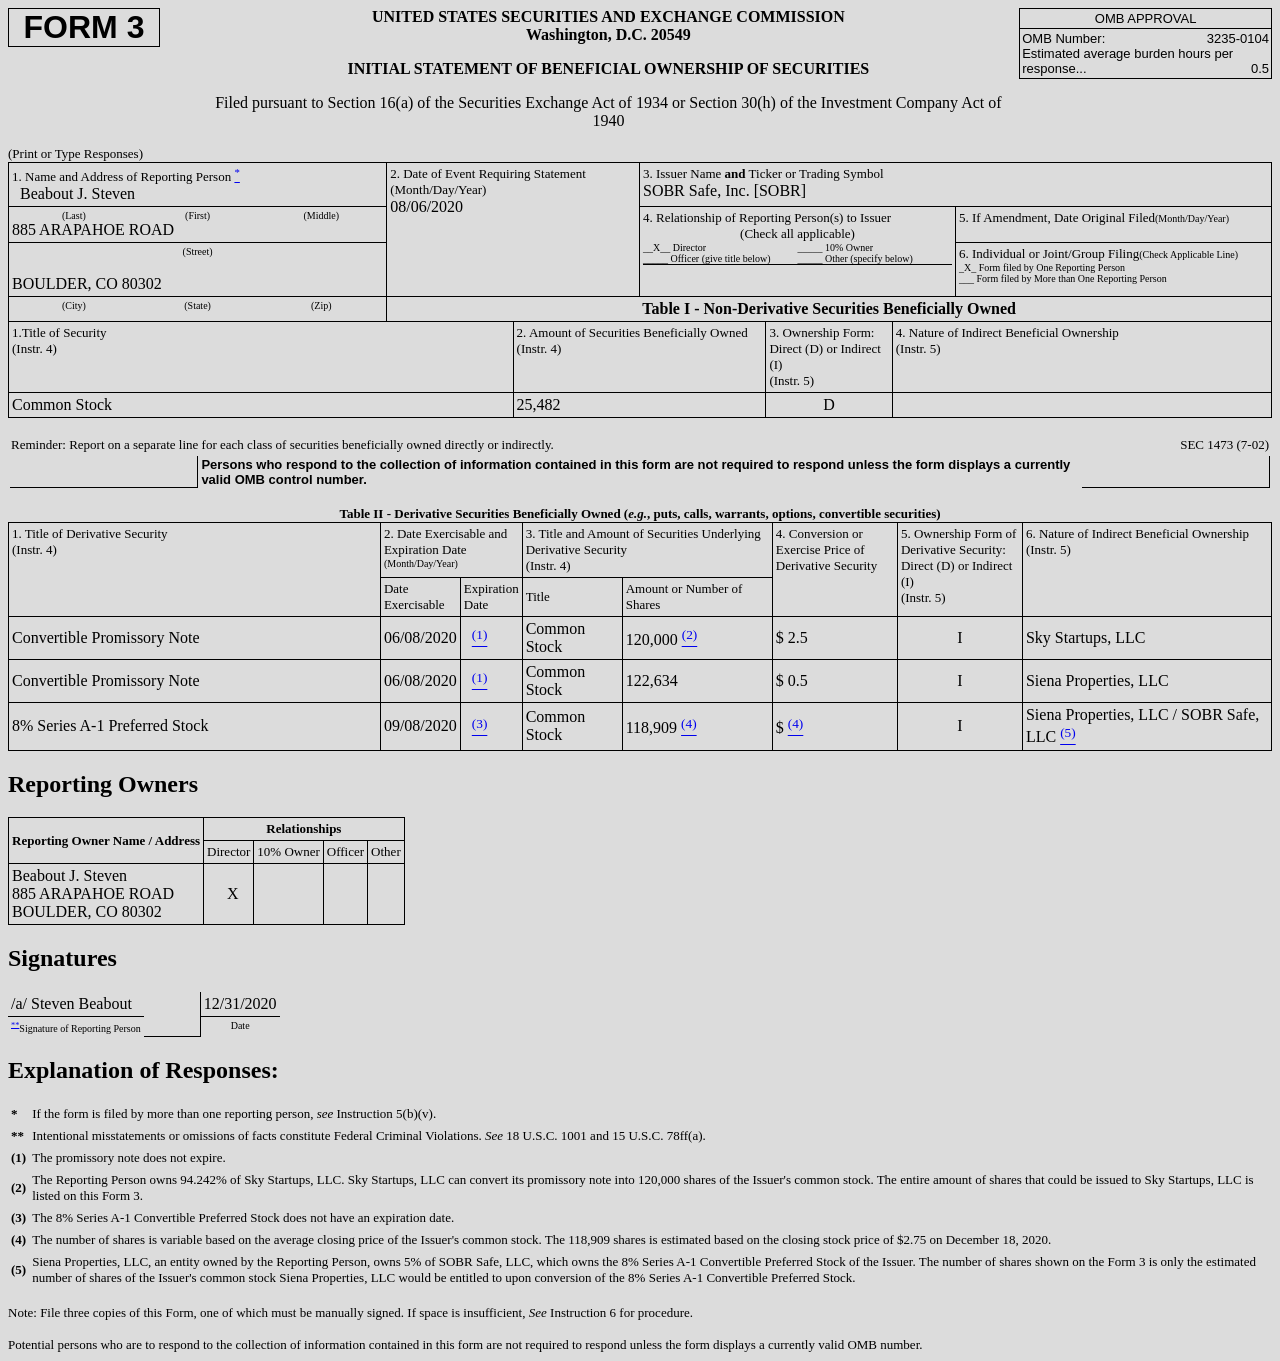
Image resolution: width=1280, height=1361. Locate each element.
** (15, 1024)
